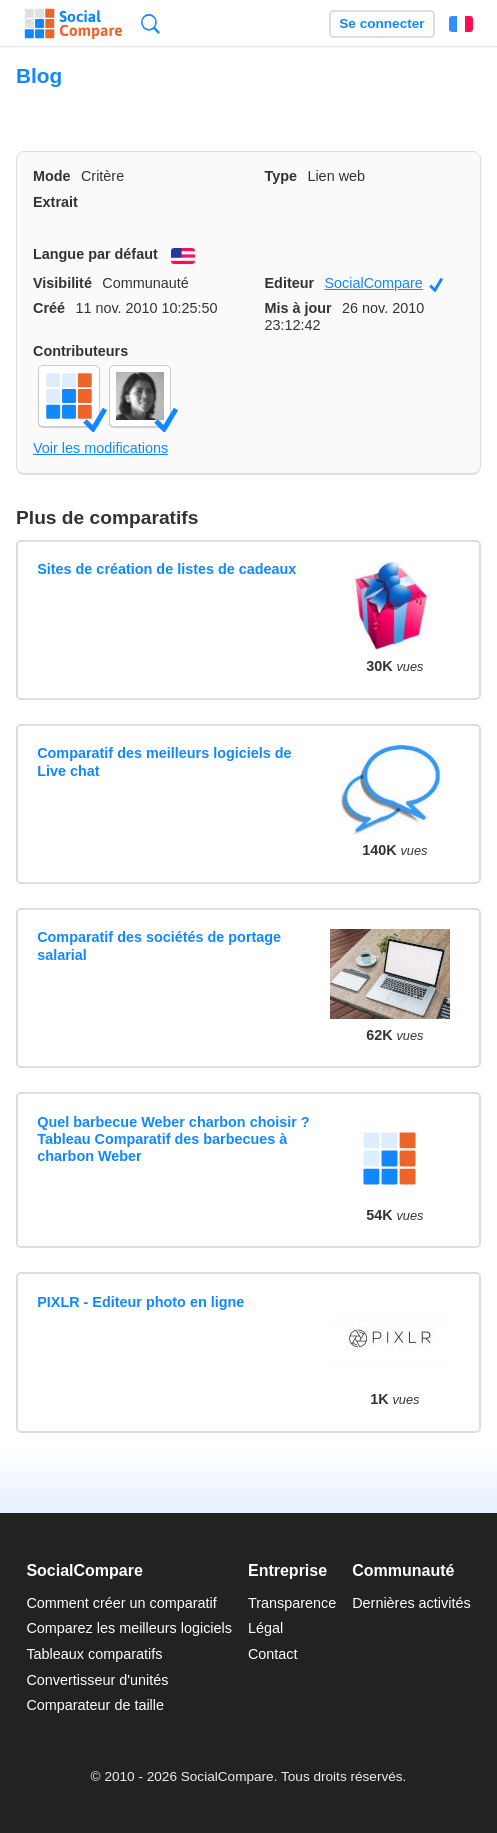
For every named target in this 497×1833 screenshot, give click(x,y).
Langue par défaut (95, 254)
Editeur (290, 283)
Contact (273, 1654)
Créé (49, 308)
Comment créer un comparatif (121, 1603)
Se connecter (381, 23)
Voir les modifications (100, 448)
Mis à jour (298, 308)
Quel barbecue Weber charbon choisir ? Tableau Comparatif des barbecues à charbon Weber (173, 1139)
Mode (52, 176)
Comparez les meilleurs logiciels (129, 1628)
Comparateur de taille (95, 1705)
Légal (265, 1628)
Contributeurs (80, 351)
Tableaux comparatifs (94, 1654)
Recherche (150, 23)
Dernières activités (411, 1603)
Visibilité (62, 283)
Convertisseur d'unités (97, 1680)
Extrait (55, 202)
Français (461, 24)
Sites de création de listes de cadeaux (166, 569)
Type (281, 176)
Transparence (292, 1603)
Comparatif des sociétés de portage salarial (159, 945)
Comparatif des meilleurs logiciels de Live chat (164, 761)
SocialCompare (383, 283)
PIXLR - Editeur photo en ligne (140, 1302)
